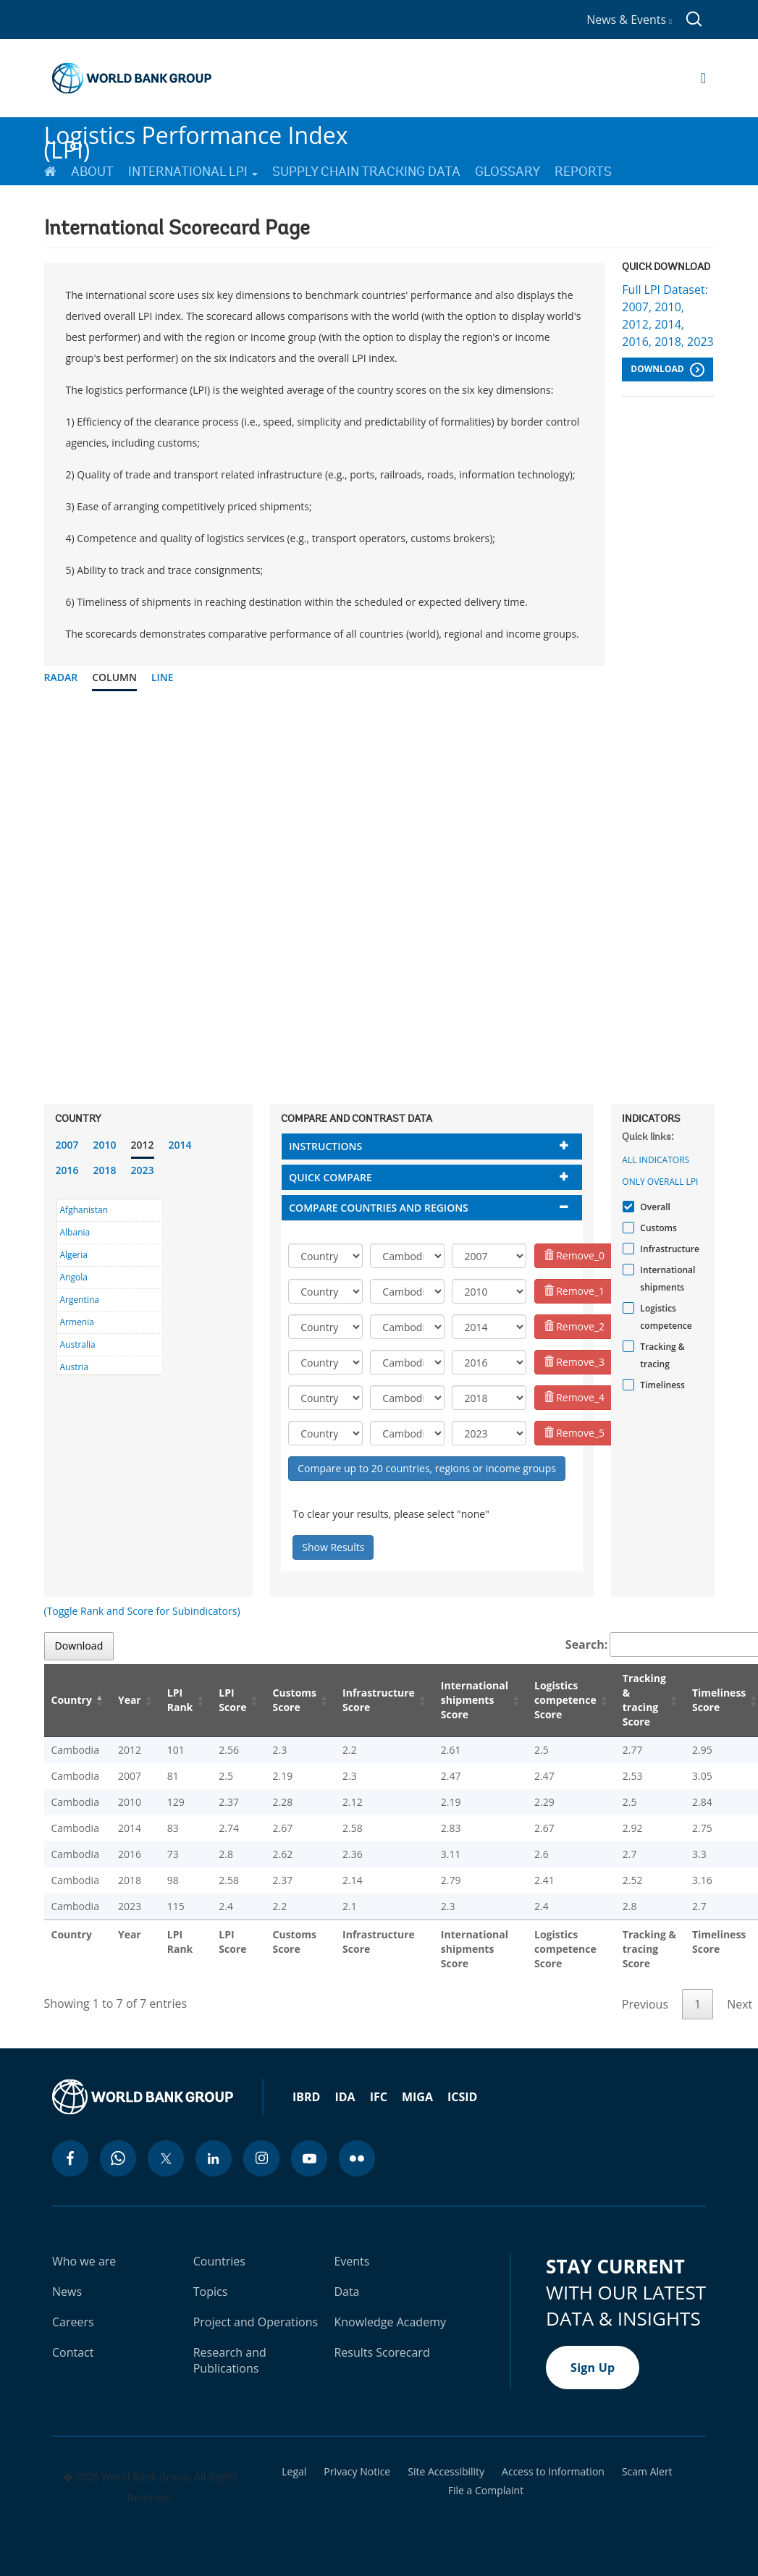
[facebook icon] (70, 2158)
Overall (653, 1207)
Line (162, 677)
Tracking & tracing (660, 1355)
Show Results (333, 1547)
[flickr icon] (357, 2158)
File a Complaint (485, 2490)
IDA (344, 2096)
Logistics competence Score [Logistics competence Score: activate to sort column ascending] (565, 1699)
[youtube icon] (309, 2158)
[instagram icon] (261, 2158)
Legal (294, 2472)
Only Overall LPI (660, 1181)
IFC (378, 2096)
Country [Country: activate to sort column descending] (71, 1700)
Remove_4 (574, 1397)
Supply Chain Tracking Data (366, 172)
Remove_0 (574, 1255)
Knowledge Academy (390, 2322)
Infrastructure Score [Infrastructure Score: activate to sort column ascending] (378, 1700)
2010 (105, 1145)
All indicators (655, 1160)
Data (346, 2292)
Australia (78, 1344)
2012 (142, 1145)
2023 (142, 1170)
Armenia (77, 1322)
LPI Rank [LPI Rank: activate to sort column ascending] (180, 1700)
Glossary (507, 172)
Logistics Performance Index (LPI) (196, 136)
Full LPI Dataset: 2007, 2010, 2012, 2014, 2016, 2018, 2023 (667, 316)
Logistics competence (663, 1317)
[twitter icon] (166, 2158)
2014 (180, 1145)
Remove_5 (574, 1433)
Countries (219, 2261)
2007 (67, 1145)
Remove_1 (574, 1291)
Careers (73, 2322)
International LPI (193, 172)
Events (351, 2261)
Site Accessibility (446, 2472)
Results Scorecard (381, 2352)
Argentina (79, 1299)
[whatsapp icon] (118, 2158)
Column (114, 677)
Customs (656, 1228)
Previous (645, 2004)
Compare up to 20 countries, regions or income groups (427, 1468)
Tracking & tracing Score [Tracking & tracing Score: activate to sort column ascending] (644, 1699)
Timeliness (660, 1385)
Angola (74, 1277)
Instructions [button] (325, 1146)
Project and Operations (255, 2322)
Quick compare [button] (330, 1177)
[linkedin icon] (213, 2158)
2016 (67, 1170)
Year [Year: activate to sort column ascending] (129, 1700)
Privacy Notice (357, 2472)
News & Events (629, 20)
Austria (74, 1367)
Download (667, 370)
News (67, 2292)
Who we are (84, 2261)
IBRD (306, 2096)
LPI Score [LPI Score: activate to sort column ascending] (232, 1700)
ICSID (462, 2096)
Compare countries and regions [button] (378, 1207)
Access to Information (553, 2472)
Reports (583, 172)
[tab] (432, 1146)
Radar (61, 677)
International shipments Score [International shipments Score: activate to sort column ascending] (474, 1699)
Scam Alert (647, 2472)
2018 (105, 1170)
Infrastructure (667, 1249)
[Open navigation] (703, 78)
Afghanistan (84, 1210)
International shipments (665, 1278)
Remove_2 (574, 1326)
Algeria (74, 1255)
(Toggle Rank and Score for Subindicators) (142, 1611)
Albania (75, 1232)
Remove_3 (574, 1362)
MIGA (417, 2096)
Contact (72, 2352)
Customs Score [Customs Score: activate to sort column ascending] (295, 1700)
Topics (210, 2292)
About (92, 172)
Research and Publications (229, 2360)
